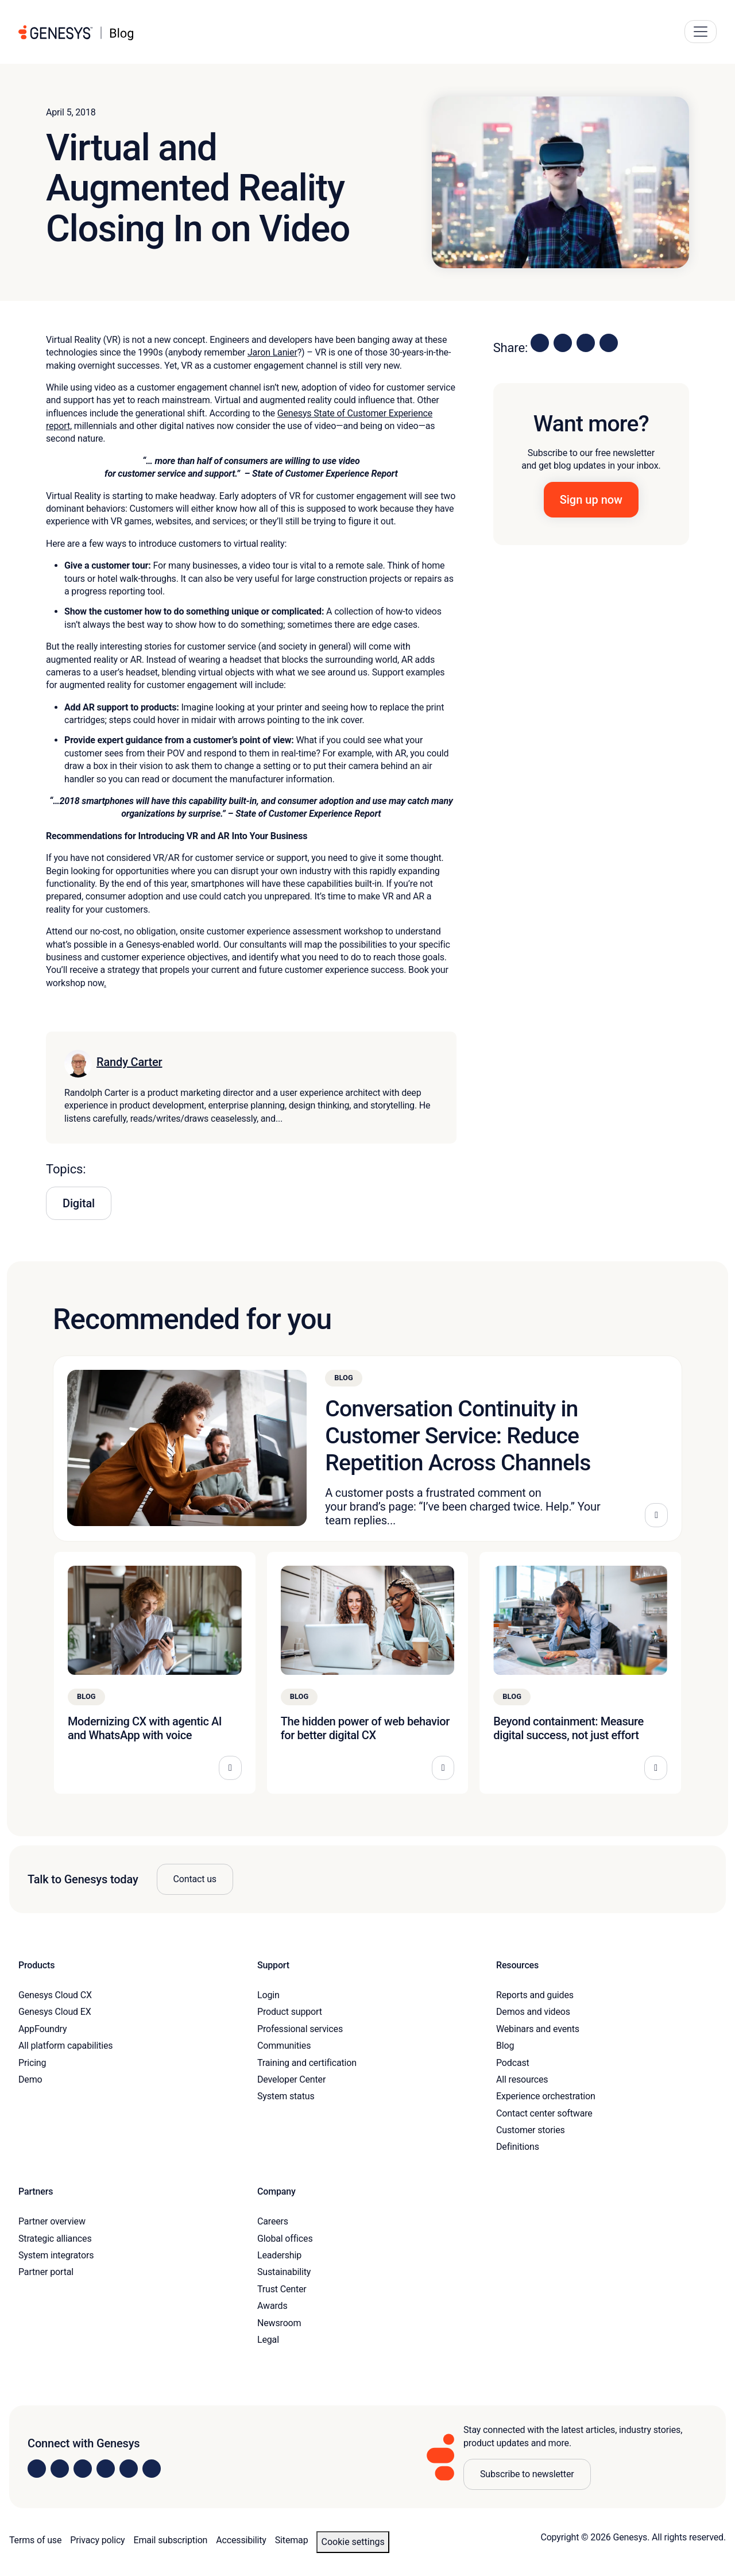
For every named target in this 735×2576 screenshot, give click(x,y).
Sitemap (291, 2540)
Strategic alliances (54, 2238)
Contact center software (544, 2113)
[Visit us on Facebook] (105, 2468)
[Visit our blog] (151, 2468)
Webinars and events (537, 2028)
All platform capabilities (65, 2045)
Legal (268, 2339)
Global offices (284, 2238)
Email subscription (171, 2540)
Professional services (300, 2028)
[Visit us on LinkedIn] (37, 2468)
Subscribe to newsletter (527, 2474)
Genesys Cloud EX (54, 2011)
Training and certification (307, 2062)
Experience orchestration (545, 2096)
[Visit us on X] (83, 2468)
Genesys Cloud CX (55, 1995)
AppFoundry (42, 2028)
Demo (30, 2079)
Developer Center (291, 2079)
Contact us (194, 1879)
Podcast (512, 2062)
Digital (79, 1203)
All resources (522, 2079)
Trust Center (282, 2289)
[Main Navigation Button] (700, 31)
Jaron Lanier (272, 352)
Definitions (517, 2146)
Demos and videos (533, 2011)
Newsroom (279, 2323)
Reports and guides (535, 1995)
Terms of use (35, 2540)
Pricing (32, 2062)
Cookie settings (352, 2541)
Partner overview (52, 2221)
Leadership (279, 2255)
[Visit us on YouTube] (128, 2468)
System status (285, 2096)
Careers (272, 2221)
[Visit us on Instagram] (60, 2468)
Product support (289, 2011)
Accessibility (241, 2540)
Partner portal (46, 2271)
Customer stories (530, 2130)
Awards (272, 2305)
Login (268, 1995)
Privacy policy (97, 2540)
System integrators (56, 2255)
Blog (505, 2045)
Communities (284, 2045)
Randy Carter (129, 1062)
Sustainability (284, 2271)
